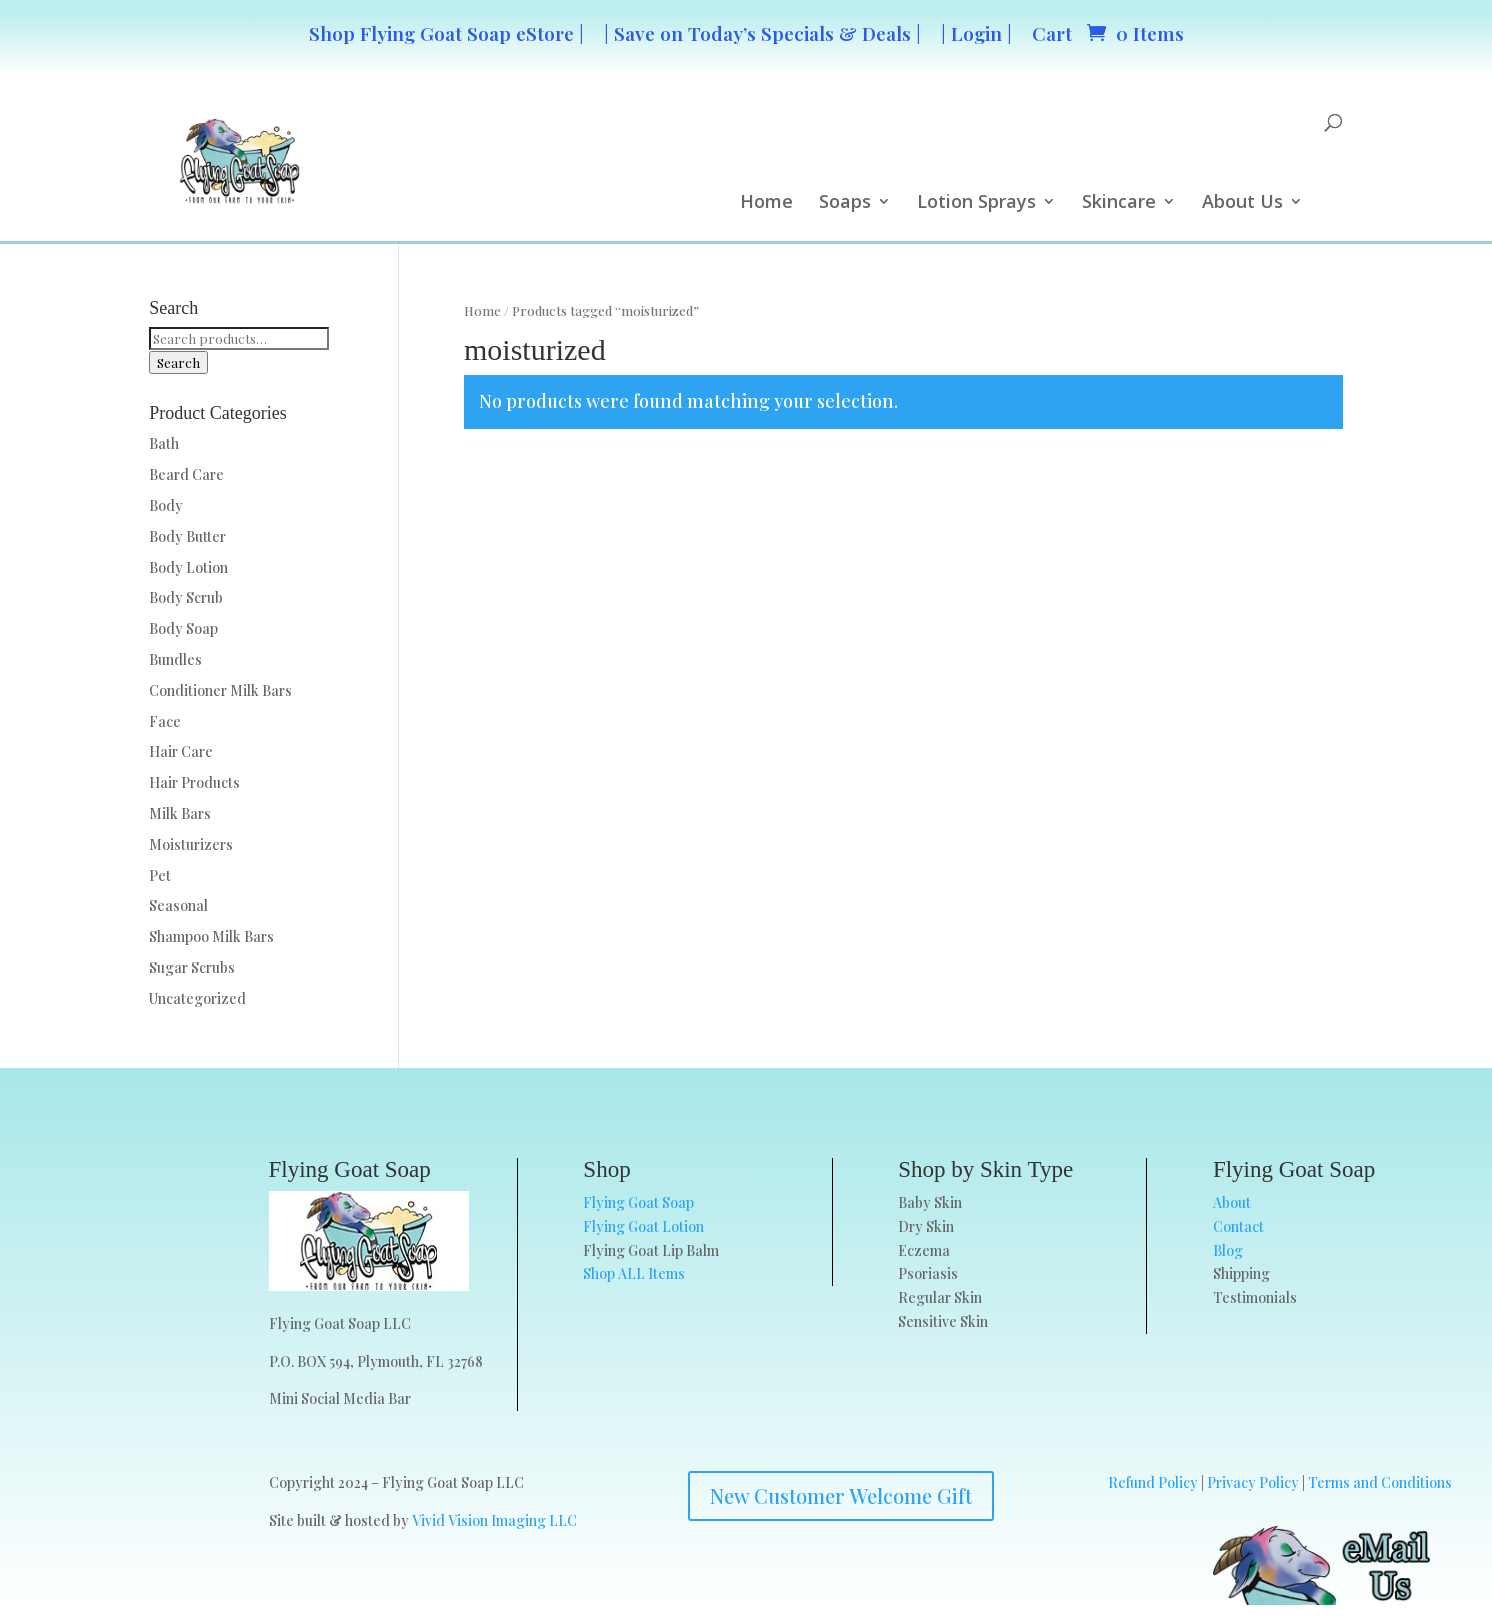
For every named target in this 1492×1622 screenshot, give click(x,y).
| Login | (976, 33)
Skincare (1119, 203)
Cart (1052, 33)
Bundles (175, 659)
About (1232, 1202)
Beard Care (186, 474)
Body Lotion (188, 567)
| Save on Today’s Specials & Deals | (762, 33)
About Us (1242, 203)
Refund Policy (1153, 1482)
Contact (1238, 1226)
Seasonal (178, 905)
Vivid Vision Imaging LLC (494, 1520)
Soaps (845, 203)
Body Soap (183, 628)
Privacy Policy (1253, 1482)
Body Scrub (186, 597)
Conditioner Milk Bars (220, 690)
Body (166, 505)
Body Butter (187, 536)
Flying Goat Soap (638, 1202)
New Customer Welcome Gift (841, 1495)
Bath (164, 443)
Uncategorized (197, 998)
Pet (160, 875)
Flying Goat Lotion (643, 1226)
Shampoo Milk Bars (211, 936)
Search (178, 362)
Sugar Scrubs (192, 967)
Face (165, 721)
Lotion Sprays (976, 203)
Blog (1228, 1250)
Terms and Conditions (1380, 1482)
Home (766, 203)
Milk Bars (180, 813)
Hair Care (181, 751)
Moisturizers (191, 844)
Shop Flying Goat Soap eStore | (446, 33)
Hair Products (194, 782)
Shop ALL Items (634, 1273)
